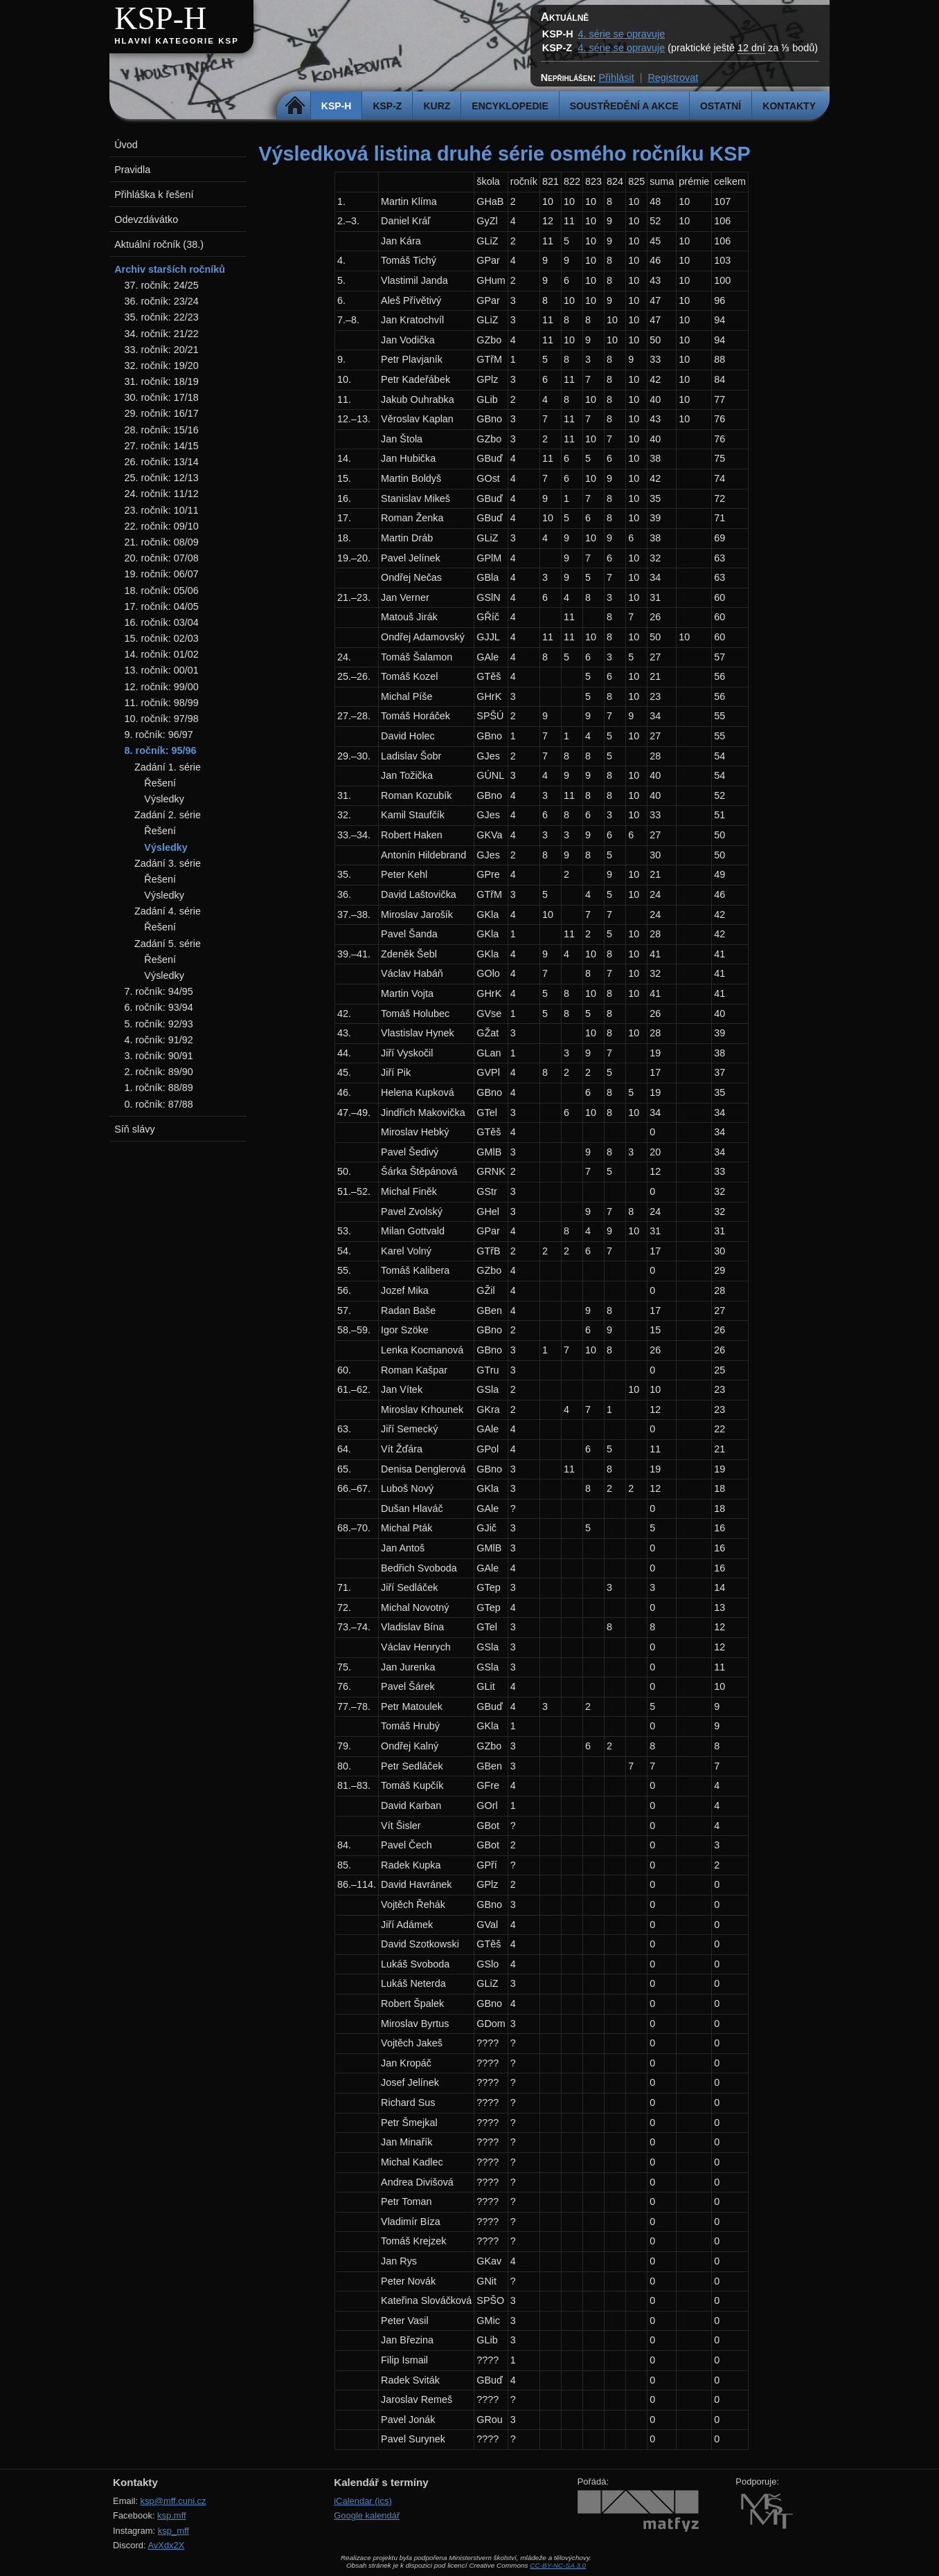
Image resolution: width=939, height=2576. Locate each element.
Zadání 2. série (167, 814)
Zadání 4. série (167, 911)
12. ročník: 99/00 (162, 686)
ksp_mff (173, 2530)
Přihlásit (616, 77)
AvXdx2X (165, 2545)
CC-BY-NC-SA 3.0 (558, 2565)
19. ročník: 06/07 (162, 573)
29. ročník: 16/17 (162, 413)
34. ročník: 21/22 (162, 333)
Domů (295, 105)
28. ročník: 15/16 (162, 429)
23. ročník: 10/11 (162, 510)
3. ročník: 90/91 (159, 1055)
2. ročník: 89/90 (159, 1071)
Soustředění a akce (624, 105)
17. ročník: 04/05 (162, 606)
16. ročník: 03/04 (162, 622)
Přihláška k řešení (153, 194)
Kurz (436, 105)
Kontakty (789, 105)
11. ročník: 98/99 (162, 702)
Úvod (126, 144)
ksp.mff (171, 2515)
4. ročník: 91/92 (159, 1039)
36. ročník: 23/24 (162, 301)
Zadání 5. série (167, 943)
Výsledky (164, 798)
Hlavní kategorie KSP (176, 41)
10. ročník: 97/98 (162, 718)
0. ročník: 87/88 (159, 1104)
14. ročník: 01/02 (162, 654)
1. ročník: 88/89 (159, 1087)
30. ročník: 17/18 (162, 397)
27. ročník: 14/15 (162, 445)
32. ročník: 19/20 (162, 365)
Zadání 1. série (167, 767)
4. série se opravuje (621, 33)
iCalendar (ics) (363, 2501)
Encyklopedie (510, 105)
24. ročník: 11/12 (162, 493)
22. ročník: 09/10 (162, 526)
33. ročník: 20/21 (162, 349)
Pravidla (132, 169)
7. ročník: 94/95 (159, 991)
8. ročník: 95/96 (161, 750)
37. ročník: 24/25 (162, 285)
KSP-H (160, 18)
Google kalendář (367, 2515)
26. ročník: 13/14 (162, 461)
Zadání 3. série (167, 863)
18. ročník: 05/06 (162, 590)
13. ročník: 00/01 (162, 670)
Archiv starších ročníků (169, 269)
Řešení (160, 783)
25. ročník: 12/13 (162, 477)
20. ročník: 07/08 (162, 558)
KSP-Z (387, 105)
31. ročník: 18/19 (162, 381)
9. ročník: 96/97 (159, 734)
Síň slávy (134, 1129)
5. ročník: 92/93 (159, 1023)
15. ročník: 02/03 (162, 638)
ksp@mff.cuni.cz (173, 2501)
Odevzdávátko (146, 219)
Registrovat (672, 77)
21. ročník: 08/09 (162, 542)
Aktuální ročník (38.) (159, 244)
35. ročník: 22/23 (162, 317)
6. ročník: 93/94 (159, 1007)
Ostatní (720, 105)
